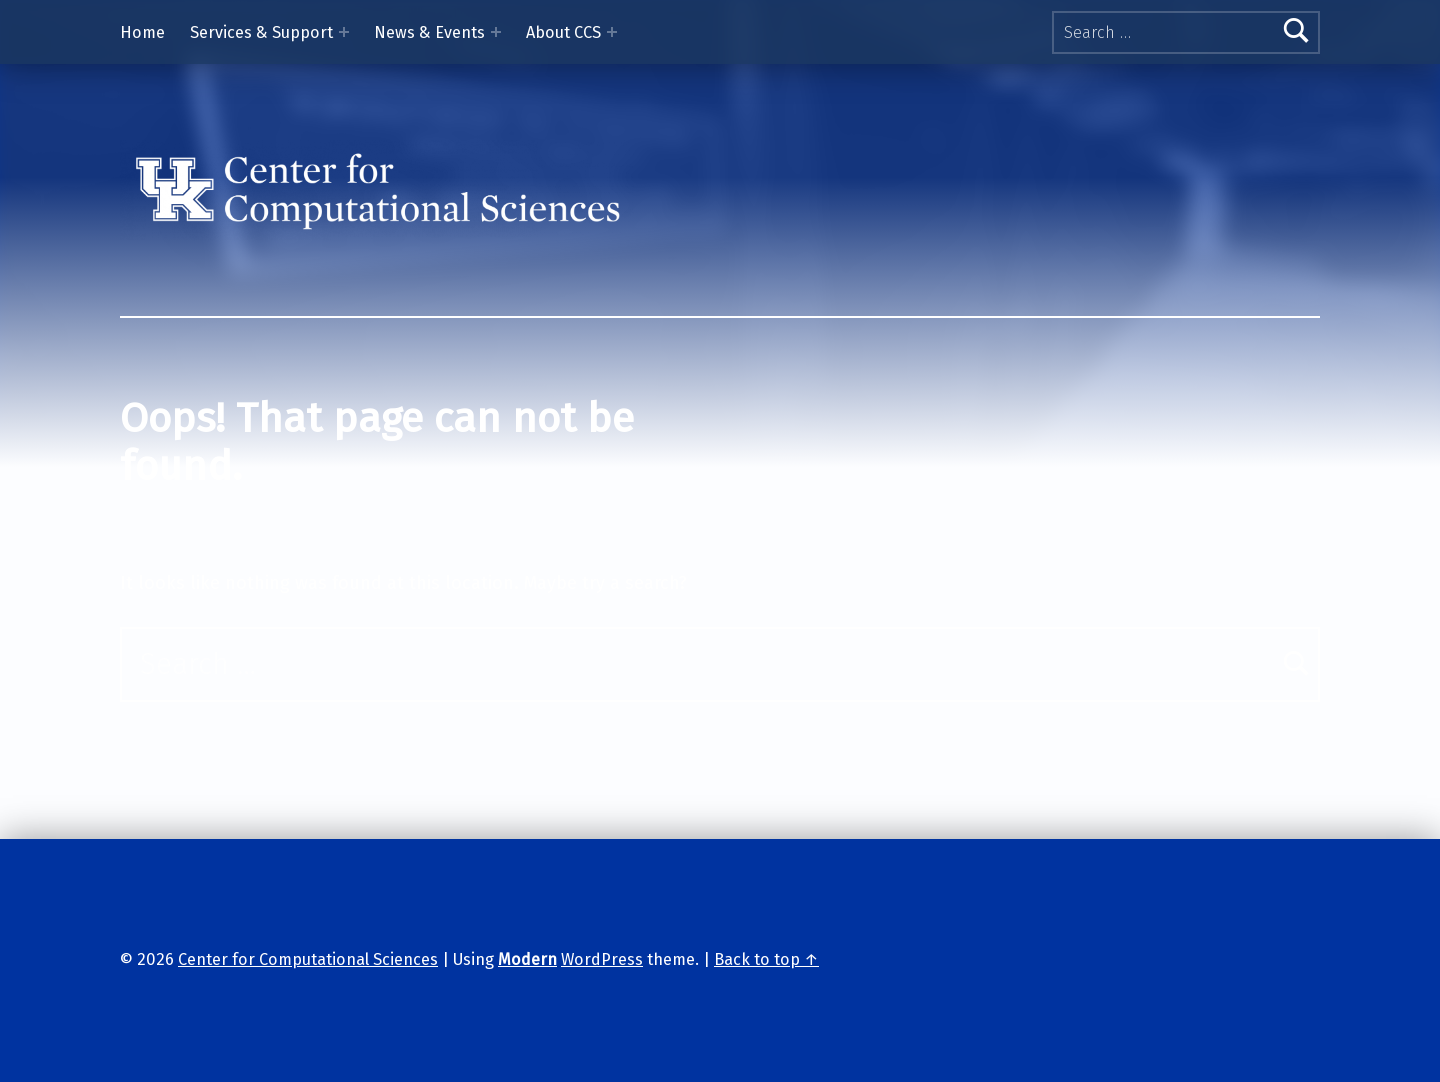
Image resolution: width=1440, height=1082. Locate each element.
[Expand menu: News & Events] (496, 32)
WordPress (602, 959)
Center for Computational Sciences (308, 959)
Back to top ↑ (766, 959)
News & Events (429, 32)
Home (142, 32)
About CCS (563, 32)
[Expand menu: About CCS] (612, 32)
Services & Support (261, 32)
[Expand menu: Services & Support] (344, 32)
